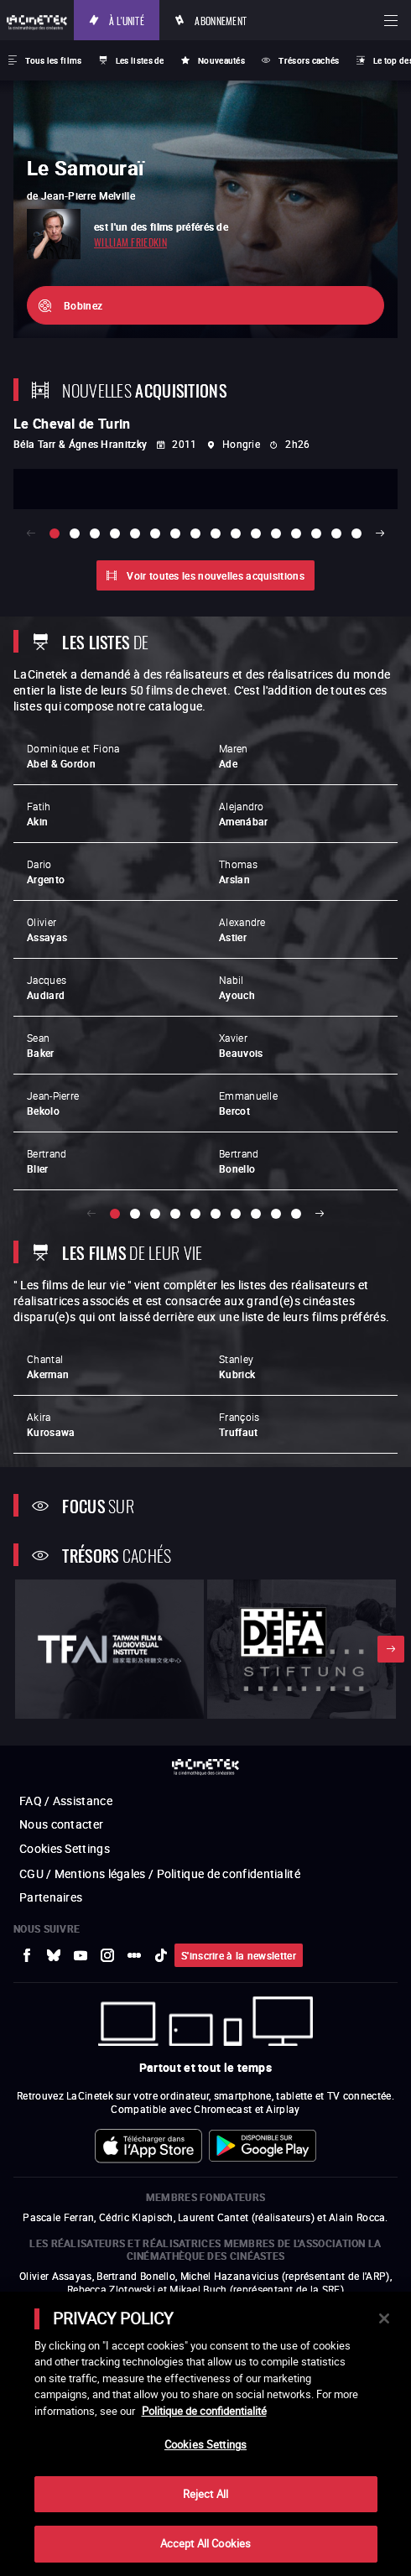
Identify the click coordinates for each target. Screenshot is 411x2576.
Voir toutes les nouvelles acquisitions (215, 575)
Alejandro (243, 813)
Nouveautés (221, 60)
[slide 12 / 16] (276, 533)
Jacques (46, 987)
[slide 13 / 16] (296, 533)
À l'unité (126, 20)
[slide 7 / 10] (236, 1214)
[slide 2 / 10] (135, 1214)
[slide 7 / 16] (175, 533)
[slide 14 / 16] (316, 533)
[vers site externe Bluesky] (53, 1955)
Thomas (238, 871)
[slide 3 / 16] (95, 533)
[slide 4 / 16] (115, 533)
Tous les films (53, 60)
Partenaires (50, 1897)
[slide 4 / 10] (175, 1214)
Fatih (39, 813)
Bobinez (83, 305)
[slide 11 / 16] (256, 533)
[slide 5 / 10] (195, 1214)
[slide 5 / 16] (135, 533)
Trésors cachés (308, 60)
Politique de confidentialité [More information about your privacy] (204, 2410)
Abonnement (221, 20)
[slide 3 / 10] (155, 1214)
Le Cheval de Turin (71, 423)
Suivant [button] (380, 533)
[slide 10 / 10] (296, 1214)
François (239, 1424)
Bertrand (46, 1161)
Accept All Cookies (205, 2543)
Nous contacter (61, 1824)
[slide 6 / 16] (155, 533)
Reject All (205, 2493)
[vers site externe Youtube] (80, 1955)
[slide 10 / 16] (236, 533)
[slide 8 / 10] (256, 1214)
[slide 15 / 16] (336, 533)
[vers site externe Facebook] (26, 1955)
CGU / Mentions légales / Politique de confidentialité (159, 1873)
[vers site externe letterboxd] (134, 1955)
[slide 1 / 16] (54, 533)
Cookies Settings (64, 1848)
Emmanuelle (248, 1103)
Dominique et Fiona (73, 756)
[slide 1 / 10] (115, 1214)
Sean (41, 1045)
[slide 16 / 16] (356, 533)
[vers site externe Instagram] (107, 1955)
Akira (51, 1424)
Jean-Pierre (53, 1103)
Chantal (48, 1366)
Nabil (237, 987)
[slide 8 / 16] (195, 533)
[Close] (384, 2318)
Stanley (237, 1366)
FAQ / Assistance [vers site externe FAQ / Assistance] (65, 1800)
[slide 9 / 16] (216, 533)
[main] (205, 2434)
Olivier (47, 929)
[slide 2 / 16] (75, 533)
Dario (46, 871)
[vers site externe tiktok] (161, 1955)
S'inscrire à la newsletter (238, 1955)
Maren (233, 756)
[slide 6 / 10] (216, 1214)
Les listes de (140, 60)
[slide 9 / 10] (276, 1214)
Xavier (241, 1045)
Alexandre (242, 929)
